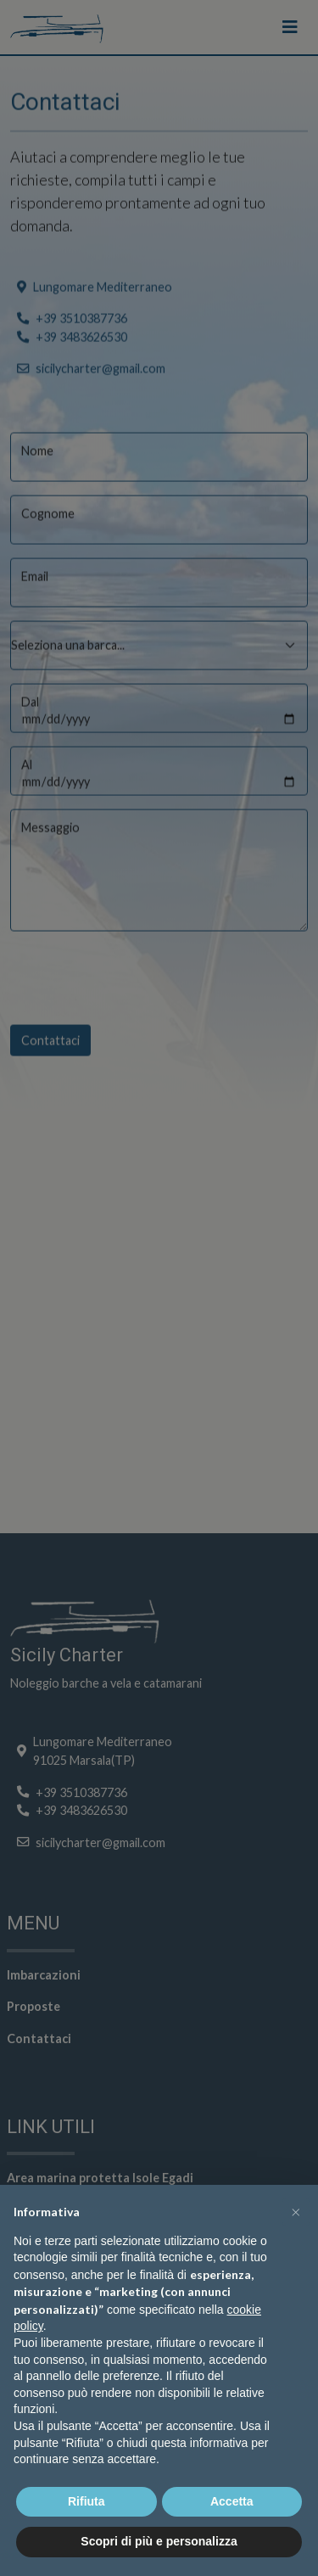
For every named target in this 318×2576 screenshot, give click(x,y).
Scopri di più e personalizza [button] (159, 2541)
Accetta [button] (232, 2501)
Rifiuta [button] (86, 2501)
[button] (296, 2212)
